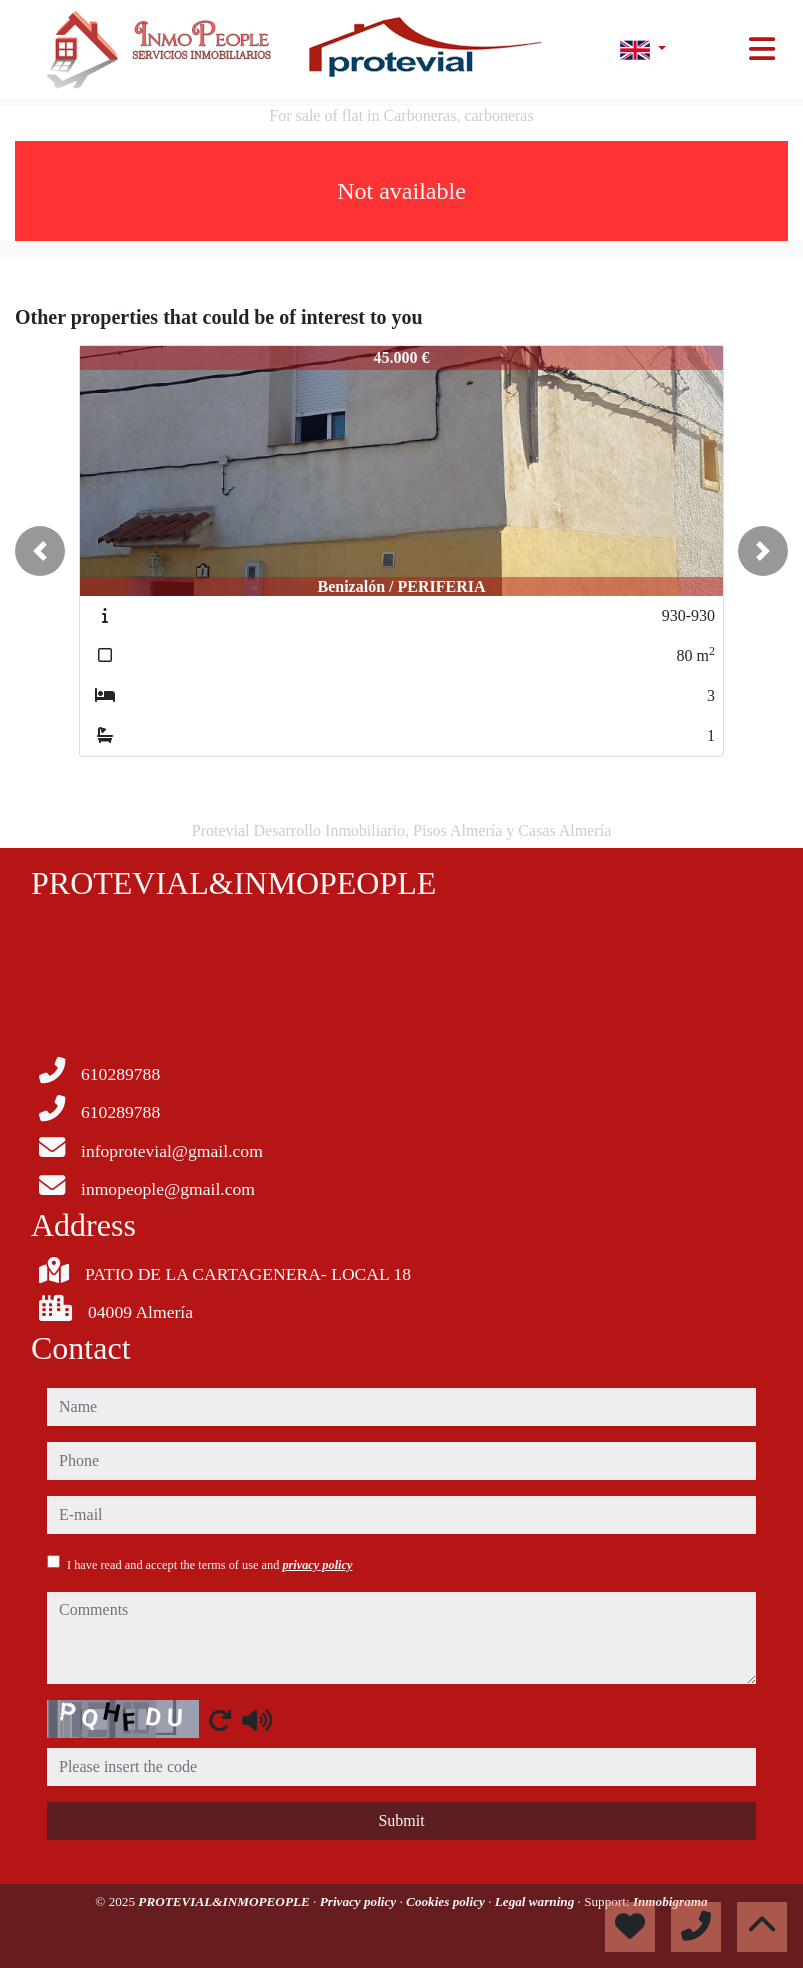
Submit (401, 1820)
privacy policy (317, 1565)
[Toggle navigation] (762, 49)
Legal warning (536, 1901)
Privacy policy (360, 1901)
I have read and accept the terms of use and (209, 1565)
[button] (40, 551)
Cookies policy (447, 1901)
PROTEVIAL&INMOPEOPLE (225, 1901)
